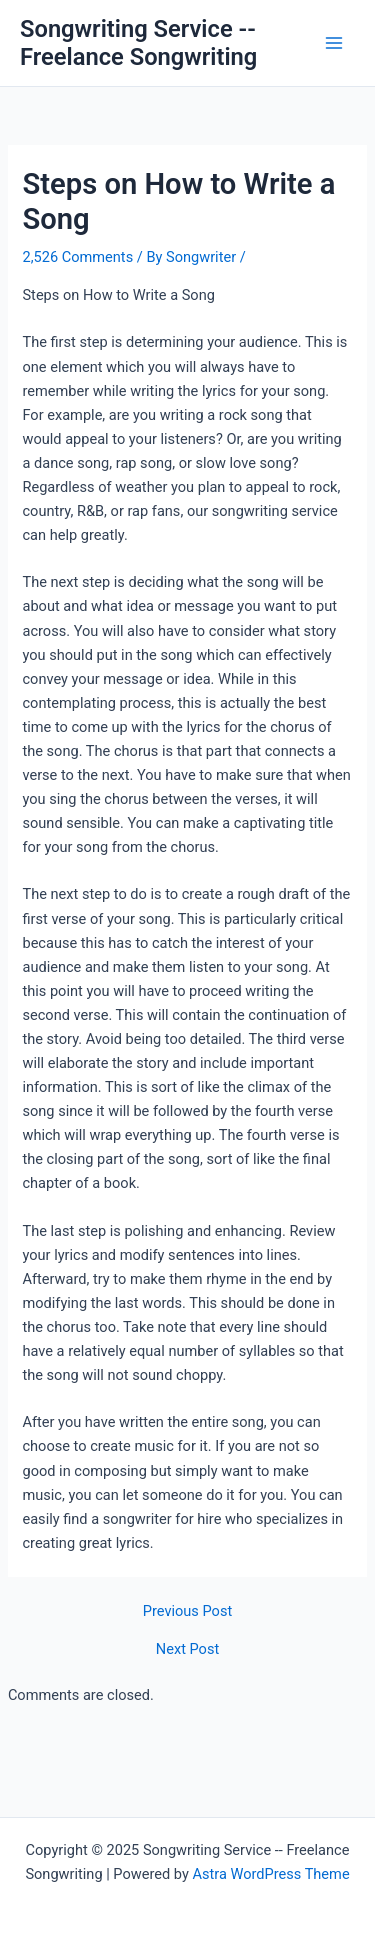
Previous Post (187, 1611)
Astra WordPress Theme (270, 1874)
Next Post (187, 1649)
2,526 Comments (77, 257)
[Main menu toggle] (334, 43)
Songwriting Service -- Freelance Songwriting (138, 43)
